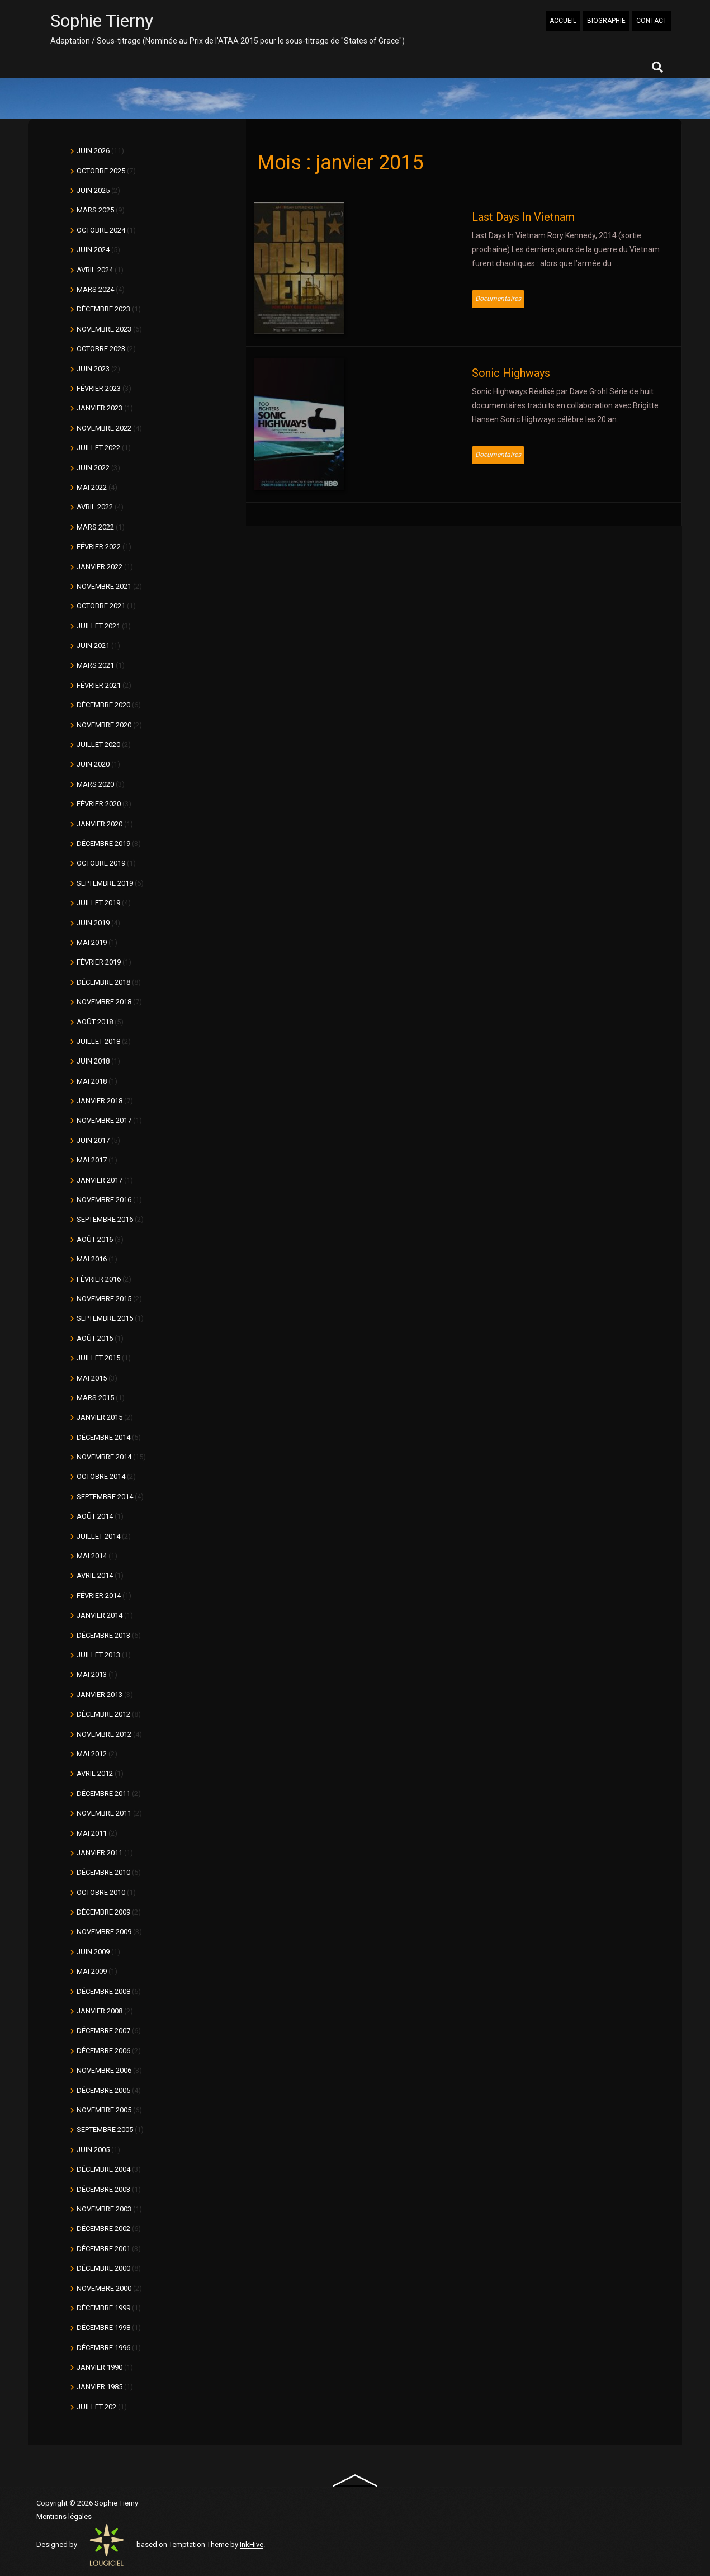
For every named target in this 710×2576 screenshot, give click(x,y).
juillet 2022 (98, 447)
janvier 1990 (99, 2367)
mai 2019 (92, 942)
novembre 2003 (104, 2209)
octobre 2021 (101, 606)
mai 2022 (92, 487)
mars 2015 (95, 1397)
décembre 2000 (103, 2268)
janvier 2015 (99, 1417)
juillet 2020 (98, 744)
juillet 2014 (98, 1536)
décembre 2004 (103, 2169)
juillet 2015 (98, 1358)
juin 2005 (93, 2149)
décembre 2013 (103, 1635)
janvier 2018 (99, 1100)
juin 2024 (93, 249)
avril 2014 (95, 1575)
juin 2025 (93, 190)
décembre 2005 (103, 2090)
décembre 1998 (103, 2327)
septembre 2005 (105, 2129)
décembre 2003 (103, 2189)
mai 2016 (92, 1259)
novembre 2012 (104, 1734)
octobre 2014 (101, 1476)
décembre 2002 (103, 2228)
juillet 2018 (98, 1041)
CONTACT (651, 21)
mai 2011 (92, 1833)
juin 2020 (93, 764)
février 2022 (99, 546)
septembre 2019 (105, 883)
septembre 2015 (105, 1318)
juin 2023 (93, 369)
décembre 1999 (103, 2308)
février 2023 (99, 388)
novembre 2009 (104, 1931)
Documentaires (498, 298)
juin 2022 (93, 468)
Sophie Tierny (101, 20)
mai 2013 (92, 1674)
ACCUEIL (563, 21)
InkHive (251, 2545)
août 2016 (95, 1239)
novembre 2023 (104, 329)
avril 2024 (95, 270)
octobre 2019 (101, 863)
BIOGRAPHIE (606, 21)
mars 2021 (95, 665)
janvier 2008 (99, 2011)
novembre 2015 (104, 1298)
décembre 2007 (103, 2030)
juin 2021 (93, 645)
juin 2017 (93, 1140)
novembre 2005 (104, 2110)
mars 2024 (95, 289)
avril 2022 (95, 507)
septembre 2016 (105, 1219)
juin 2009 (93, 1952)
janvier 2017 (99, 1180)
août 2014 (95, 1516)
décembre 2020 (103, 705)
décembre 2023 (103, 309)
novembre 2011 (104, 1813)
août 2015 (95, 1338)
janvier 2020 (99, 824)
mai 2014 (92, 1556)
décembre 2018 (103, 982)
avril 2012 (95, 1773)
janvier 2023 (99, 408)
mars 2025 (95, 210)
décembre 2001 (103, 2248)
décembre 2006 (103, 2050)
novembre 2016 (104, 1199)
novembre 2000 (104, 2288)
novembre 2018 (104, 1002)
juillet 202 (96, 2407)
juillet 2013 (98, 1655)
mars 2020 (95, 784)
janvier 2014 (99, 1615)
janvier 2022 (99, 567)
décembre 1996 (103, 2347)
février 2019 (99, 962)
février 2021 (99, 685)
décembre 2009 (103, 1912)
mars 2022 (95, 527)
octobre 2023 (101, 348)
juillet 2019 (98, 903)
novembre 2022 (104, 428)
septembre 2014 (105, 1496)
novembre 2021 (104, 586)
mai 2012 (92, 1754)
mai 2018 (92, 1081)
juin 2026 (93, 150)
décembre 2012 (103, 1714)
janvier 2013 (99, 1694)
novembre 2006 (104, 2070)
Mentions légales (64, 2516)
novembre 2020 (104, 725)
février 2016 (99, 1279)
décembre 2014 (103, 1437)
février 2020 (99, 804)
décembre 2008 (103, 1991)
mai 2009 (92, 1971)
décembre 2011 (103, 1793)
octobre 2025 (101, 171)
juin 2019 (93, 923)
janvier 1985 (99, 2387)
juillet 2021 (98, 626)
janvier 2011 (99, 1853)
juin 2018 (93, 1061)
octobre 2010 (101, 1892)
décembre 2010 (103, 1872)
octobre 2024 (101, 230)
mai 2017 (92, 1160)
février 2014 (99, 1595)
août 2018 (95, 1022)
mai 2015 (92, 1378)
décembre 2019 (103, 843)
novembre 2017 (104, 1120)
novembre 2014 (104, 1457)
